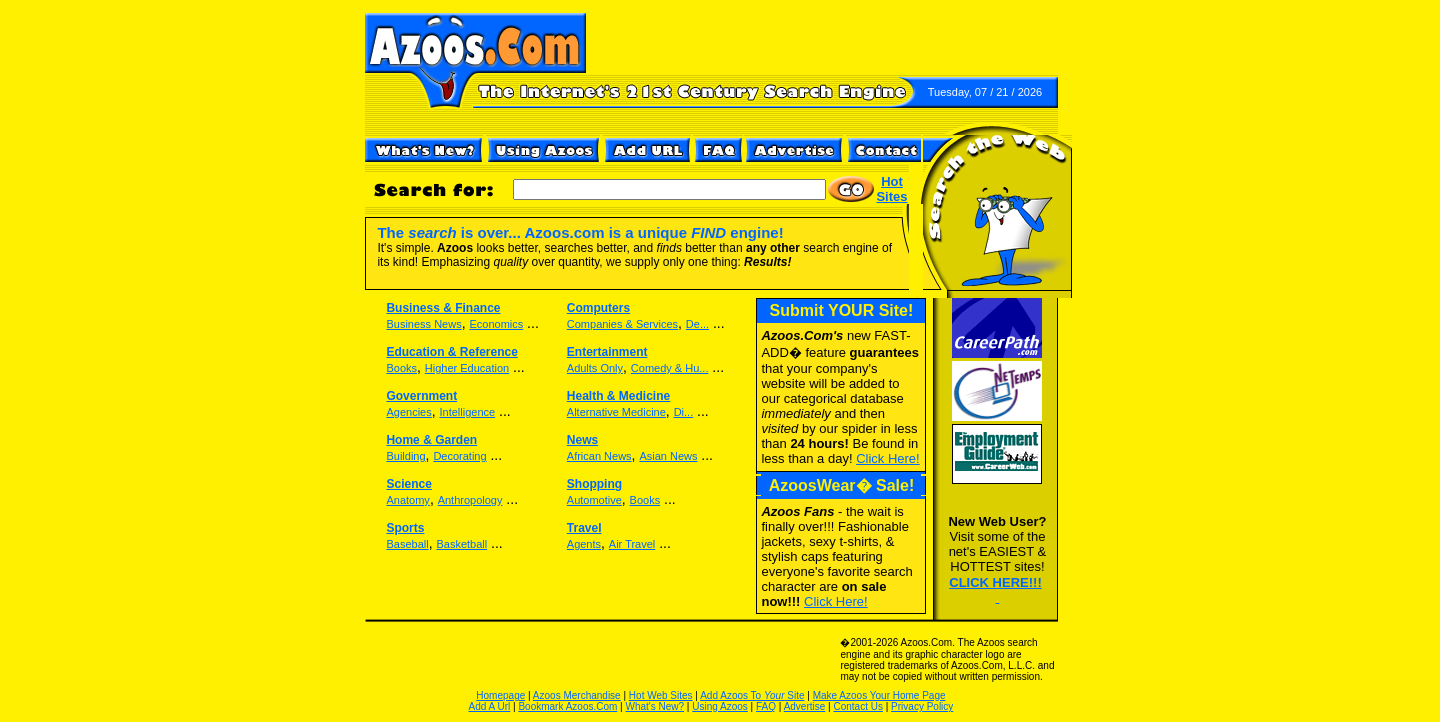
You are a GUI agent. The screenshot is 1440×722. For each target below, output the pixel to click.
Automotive (594, 500)
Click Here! (836, 601)
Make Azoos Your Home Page (879, 695)
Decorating (459, 456)
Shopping (594, 484)
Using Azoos (720, 706)
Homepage (500, 695)
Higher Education (467, 368)
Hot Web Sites (661, 695)
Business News (423, 324)
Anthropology (470, 500)
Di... (684, 412)
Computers (598, 308)
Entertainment (607, 352)
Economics (496, 324)
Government (421, 396)
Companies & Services (622, 324)
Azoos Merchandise (577, 695)
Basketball (461, 544)
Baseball (407, 544)
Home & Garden (431, 440)
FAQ (766, 706)
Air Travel (632, 544)
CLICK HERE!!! (995, 582)
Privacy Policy (922, 706)
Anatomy (407, 500)
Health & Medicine (618, 396)
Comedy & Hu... (670, 368)
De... (697, 324)
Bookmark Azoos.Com (567, 706)
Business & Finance (443, 308)
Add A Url (490, 706)
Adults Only (595, 368)
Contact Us (857, 706)
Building (405, 456)
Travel (584, 528)
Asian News (668, 456)
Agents (584, 544)
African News (599, 456)
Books (401, 368)
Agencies (408, 412)
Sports (405, 528)
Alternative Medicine (616, 412)
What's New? (655, 706)
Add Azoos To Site (752, 695)
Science (408, 484)
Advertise (805, 706)
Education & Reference (451, 352)
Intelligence (468, 412)
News (582, 440)
